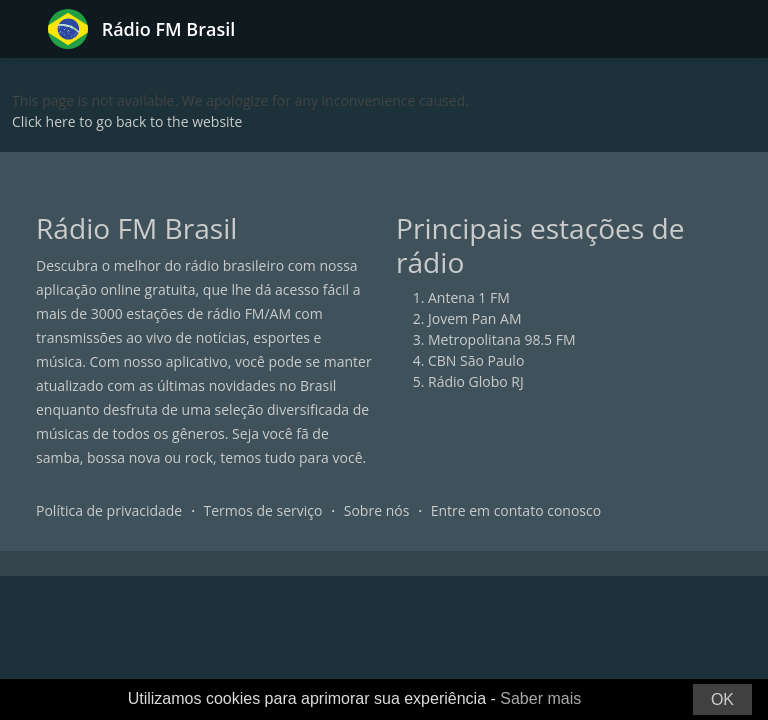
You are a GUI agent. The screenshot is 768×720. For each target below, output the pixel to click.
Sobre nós (377, 510)
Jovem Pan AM (475, 318)
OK (722, 699)
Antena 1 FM (469, 297)
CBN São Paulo (476, 360)
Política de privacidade (109, 510)
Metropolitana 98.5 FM (502, 339)
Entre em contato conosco (516, 510)
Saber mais (540, 698)
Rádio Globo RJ (476, 381)
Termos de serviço (263, 510)
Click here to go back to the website (127, 121)
